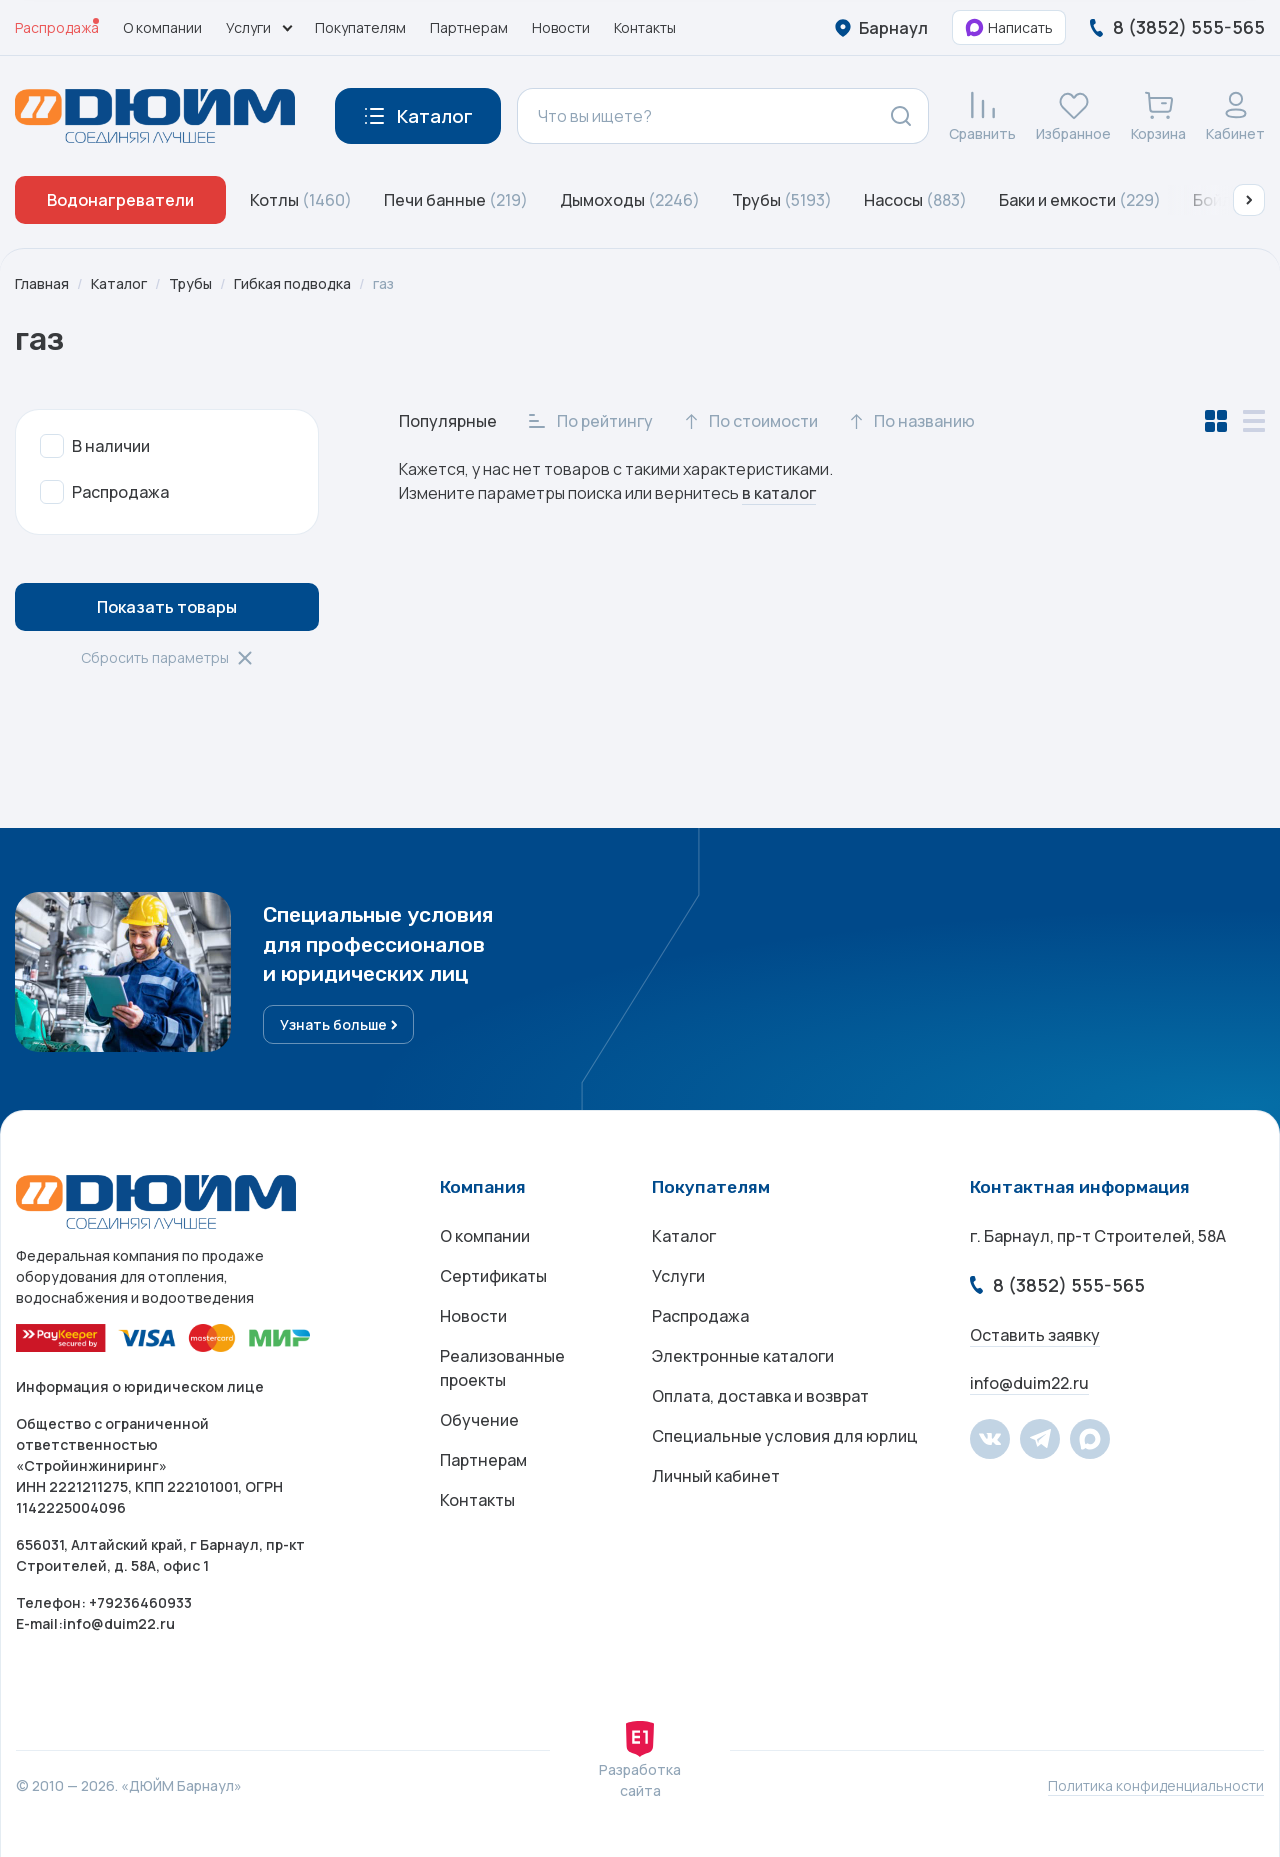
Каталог (119, 283)
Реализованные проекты (502, 1368)
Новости (561, 27)
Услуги (678, 1276)
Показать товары (167, 607)
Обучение (479, 1420)
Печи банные (456, 200)
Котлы (301, 200)
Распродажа (57, 27)
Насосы (915, 200)
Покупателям (360, 27)
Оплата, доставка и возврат (760, 1396)
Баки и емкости (1080, 200)
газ (383, 283)
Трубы (782, 200)
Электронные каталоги (743, 1356)
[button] (1249, 200)
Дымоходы (630, 200)
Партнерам (469, 27)
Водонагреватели (120, 200)
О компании (162, 27)
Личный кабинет (716, 1476)
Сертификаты (493, 1276)
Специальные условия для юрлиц (785, 1436)
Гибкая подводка (292, 283)
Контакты (645, 27)
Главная (42, 283)
